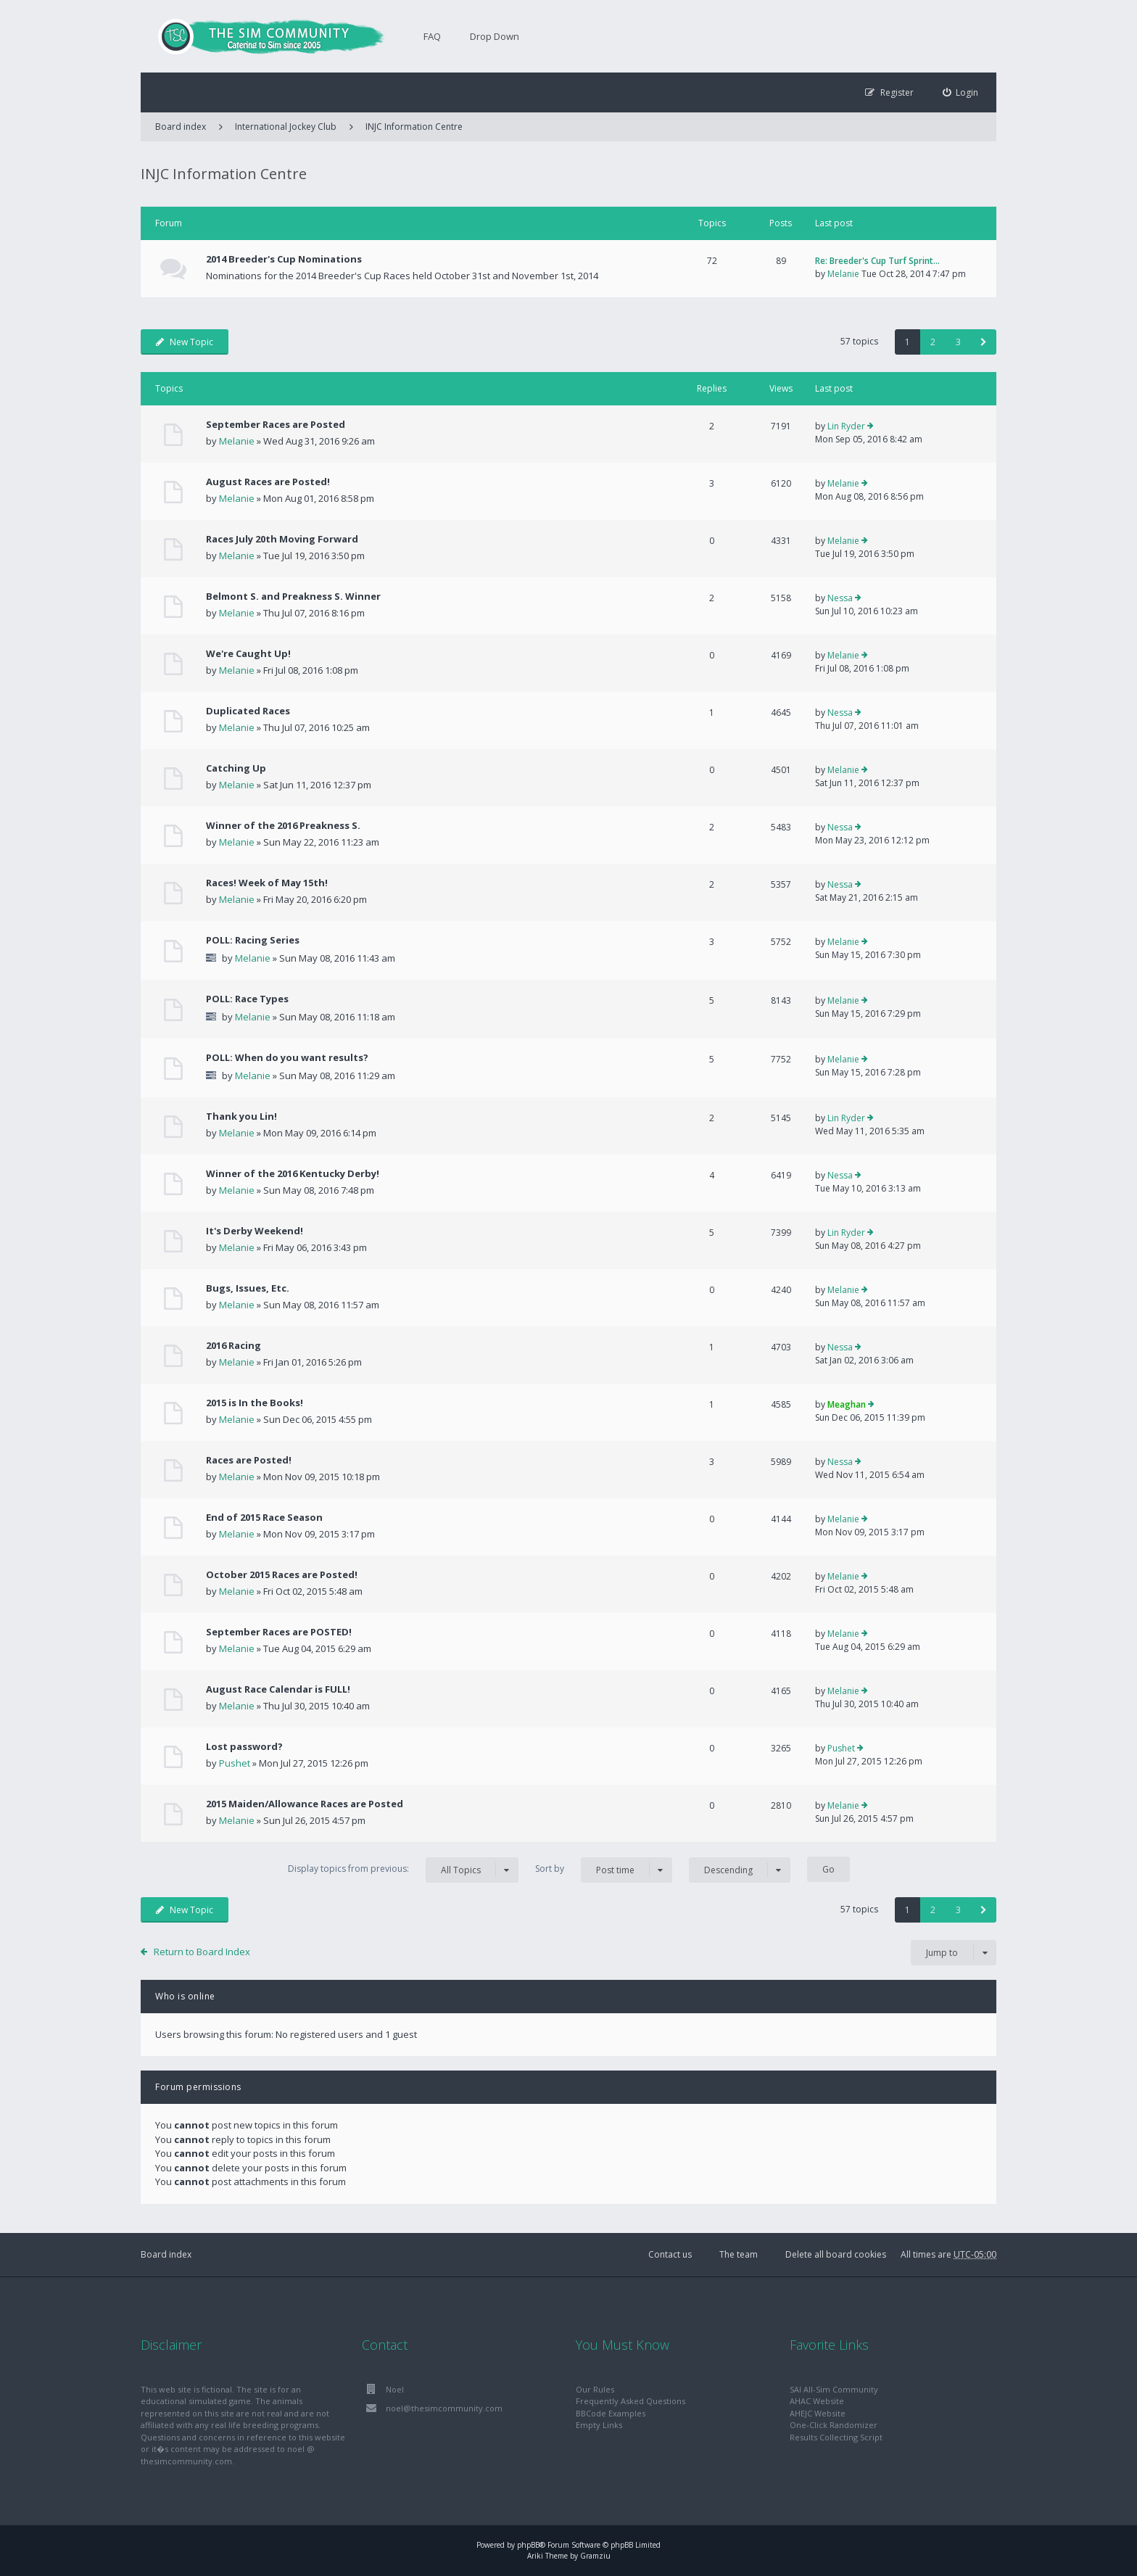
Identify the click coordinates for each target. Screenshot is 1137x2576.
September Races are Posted (275, 424)
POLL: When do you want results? (287, 1057)
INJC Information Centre (414, 126)
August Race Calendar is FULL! (278, 1689)
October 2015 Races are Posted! (281, 1574)
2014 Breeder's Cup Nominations (284, 258)
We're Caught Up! (248, 653)
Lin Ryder (846, 426)
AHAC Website (817, 2400)
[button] (983, 342)
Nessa (840, 598)
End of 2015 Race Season (264, 1517)
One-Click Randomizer (833, 2424)
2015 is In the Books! (254, 1402)
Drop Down (494, 36)
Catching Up (236, 768)
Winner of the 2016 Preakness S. (283, 825)
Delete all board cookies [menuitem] (835, 2254)
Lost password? (244, 1746)
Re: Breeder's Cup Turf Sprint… (877, 261)
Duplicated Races (248, 710)
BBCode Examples (610, 2413)
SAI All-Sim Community (834, 2389)
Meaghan (846, 1404)
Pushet (234, 1763)
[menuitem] (960, 92)
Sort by (603, 1870)
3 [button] (958, 342)
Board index (166, 2254)
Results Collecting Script (836, 2437)
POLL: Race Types (247, 998)
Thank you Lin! (241, 1116)
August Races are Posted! (268, 481)
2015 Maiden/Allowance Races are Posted (304, 1803)
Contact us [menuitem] (670, 2254)
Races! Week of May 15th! (267, 882)
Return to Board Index (202, 1951)
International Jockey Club (285, 126)
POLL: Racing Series (252, 939)
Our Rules (595, 2389)
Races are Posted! (249, 1459)
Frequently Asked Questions (630, 2400)
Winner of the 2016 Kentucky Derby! (292, 1173)
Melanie (843, 274)
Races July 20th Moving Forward (282, 538)
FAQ (432, 36)
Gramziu (595, 2556)
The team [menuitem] (738, 2254)
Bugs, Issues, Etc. (247, 1288)
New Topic (184, 342)
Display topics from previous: (403, 1870)
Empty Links (599, 2424)
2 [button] (932, 342)
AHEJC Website (817, 2413)
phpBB (528, 2545)
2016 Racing (233, 1345)
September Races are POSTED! (279, 1631)
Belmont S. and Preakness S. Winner (293, 596)
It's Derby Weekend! (254, 1230)
